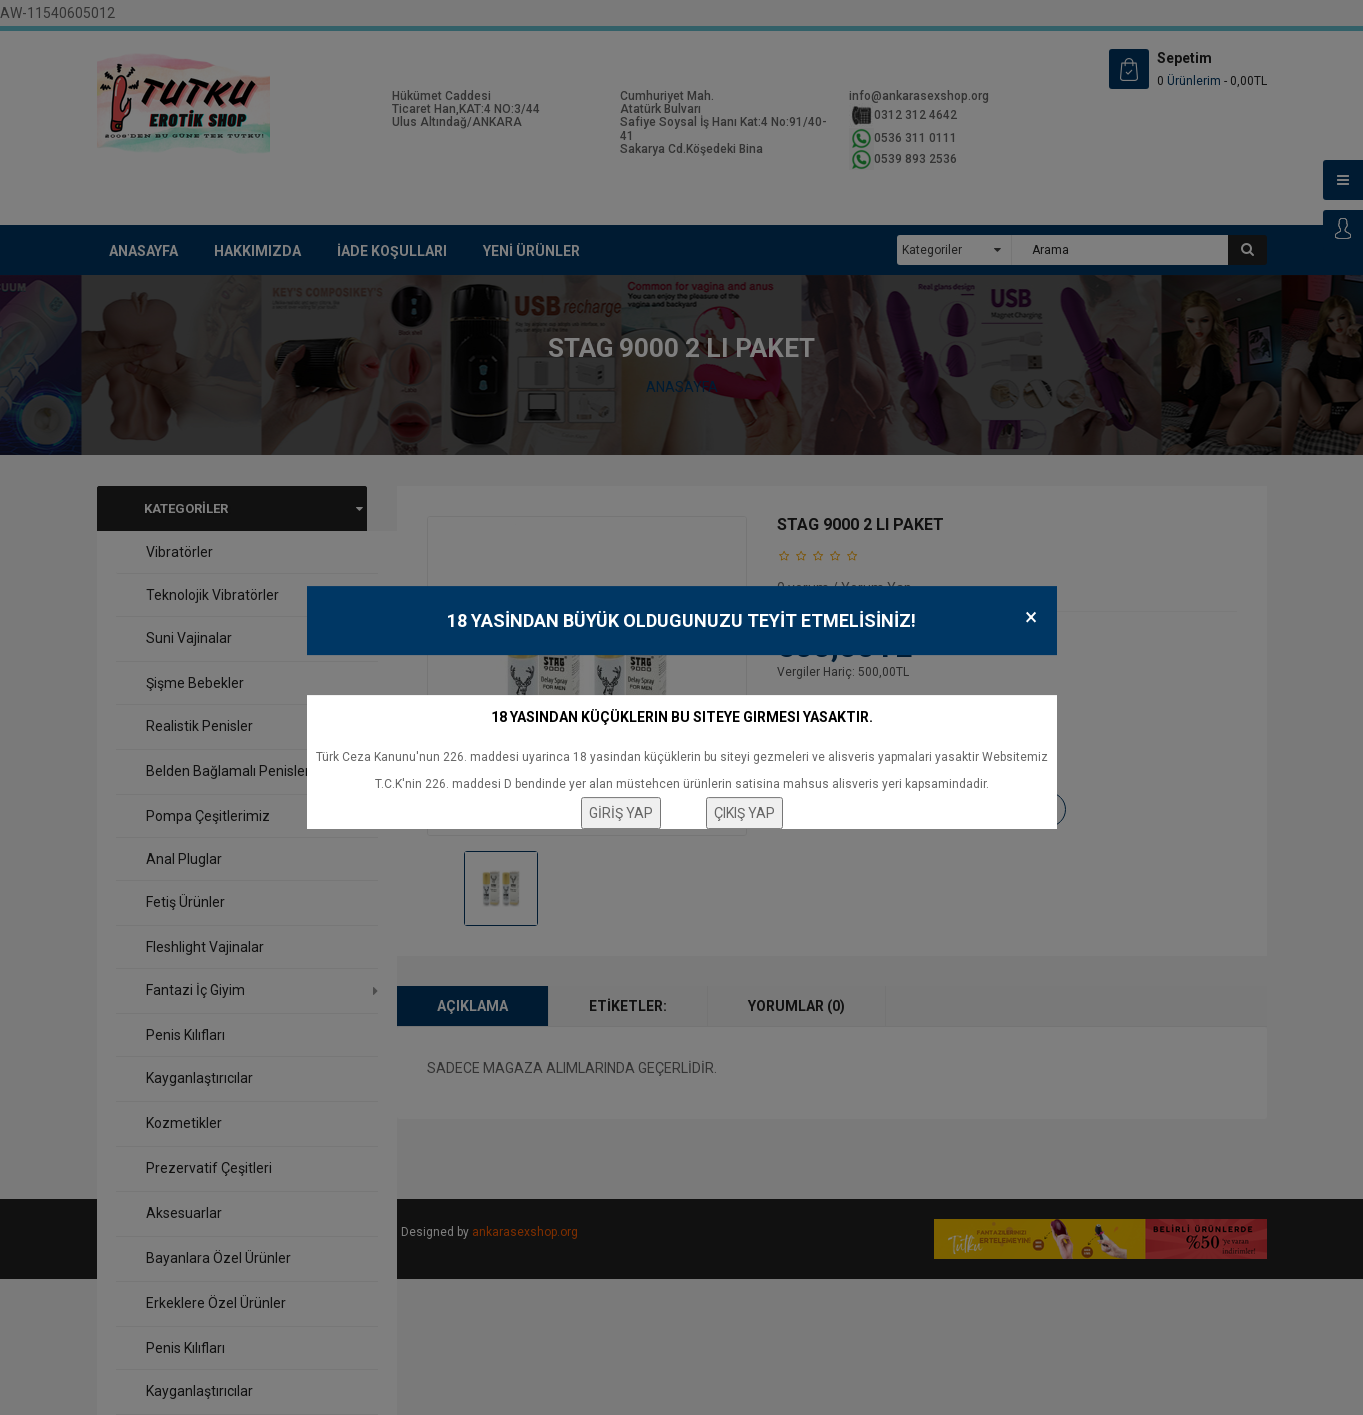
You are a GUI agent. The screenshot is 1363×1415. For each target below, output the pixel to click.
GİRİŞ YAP (621, 813)
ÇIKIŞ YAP (744, 813)
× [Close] (1031, 617)
